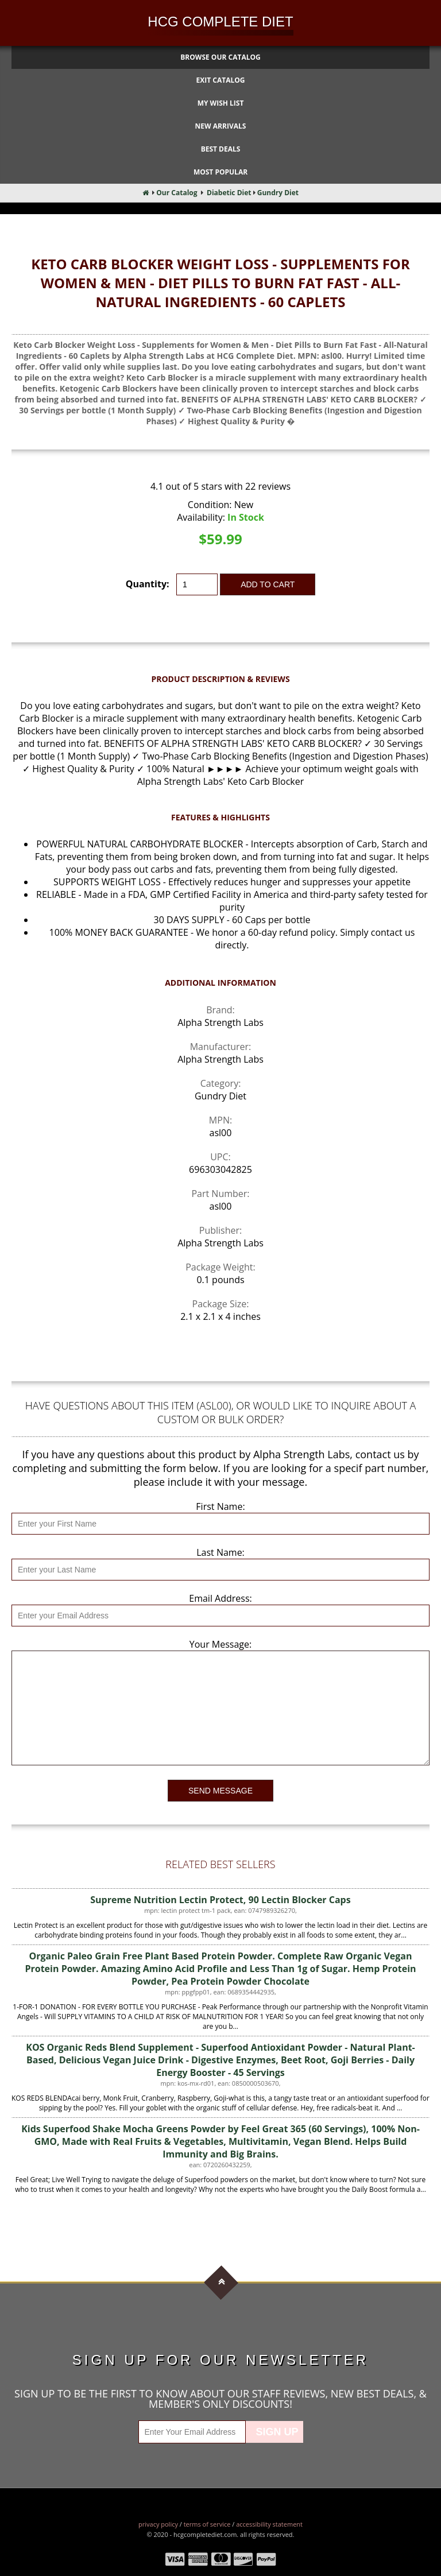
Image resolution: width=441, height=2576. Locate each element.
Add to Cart (268, 584)
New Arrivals (220, 126)
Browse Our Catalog (220, 57)
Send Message (220, 1790)
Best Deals (221, 149)
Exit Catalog (220, 80)
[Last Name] (220, 1570)
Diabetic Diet (229, 192)
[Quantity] (197, 584)
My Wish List (221, 103)
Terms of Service (207, 2524)
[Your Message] (220, 1708)
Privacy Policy (158, 2524)
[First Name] (220, 1524)
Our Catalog (176, 192)
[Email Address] (220, 1615)
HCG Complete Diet (220, 21)
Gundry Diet (278, 192)
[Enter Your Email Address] (192, 2431)
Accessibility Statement (269, 2524)
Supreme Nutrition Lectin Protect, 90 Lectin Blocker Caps (220, 1899)
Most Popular (220, 172)
